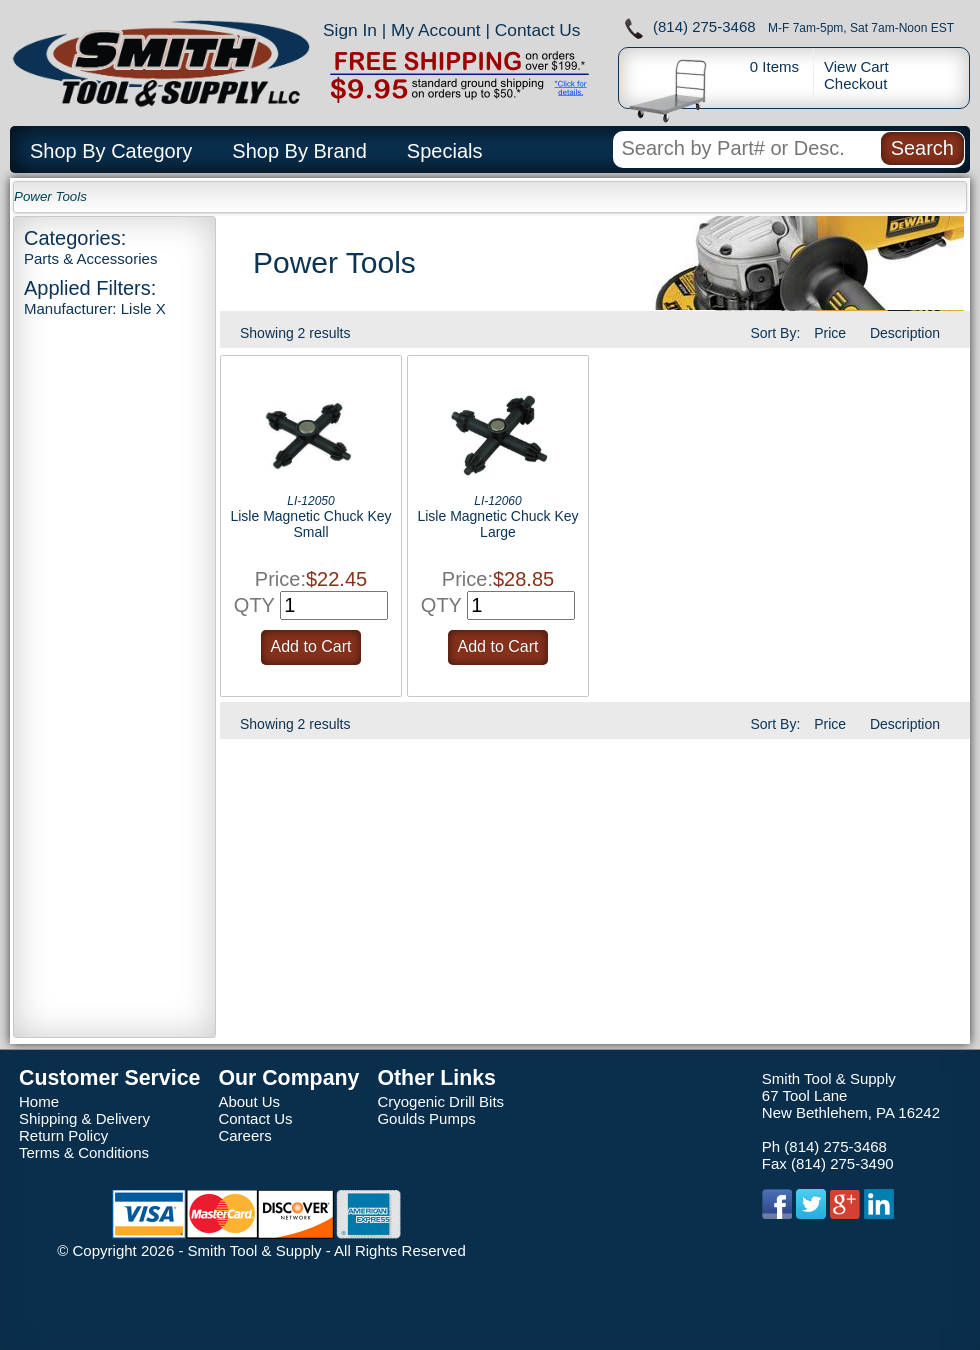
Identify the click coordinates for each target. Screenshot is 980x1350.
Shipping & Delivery (84, 1118)
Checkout (855, 83)
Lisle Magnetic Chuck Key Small (310, 524)
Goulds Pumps (426, 1118)
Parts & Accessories (90, 258)
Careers (244, 1135)
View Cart (856, 66)
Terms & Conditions (84, 1152)
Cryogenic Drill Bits (440, 1101)
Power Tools (50, 196)
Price (830, 333)
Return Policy (63, 1135)
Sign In (350, 30)
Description (905, 333)
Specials (445, 151)
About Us (249, 1101)
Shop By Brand (299, 151)
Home (39, 1101)
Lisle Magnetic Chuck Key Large (497, 524)
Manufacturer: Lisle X (95, 308)
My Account (436, 30)
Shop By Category (111, 151)
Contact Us (538, 30)
